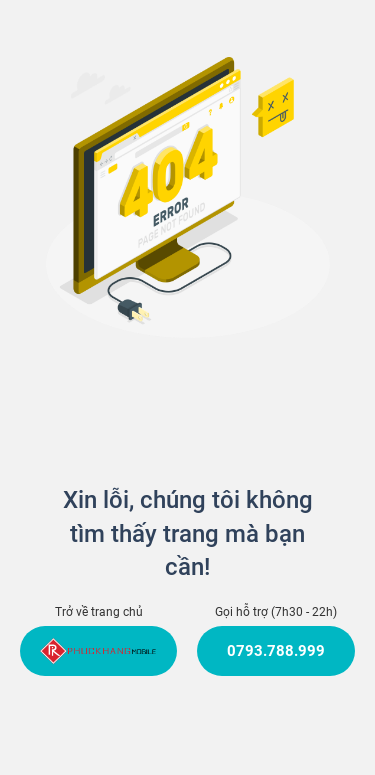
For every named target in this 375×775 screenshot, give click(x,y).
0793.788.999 (276, 651)
